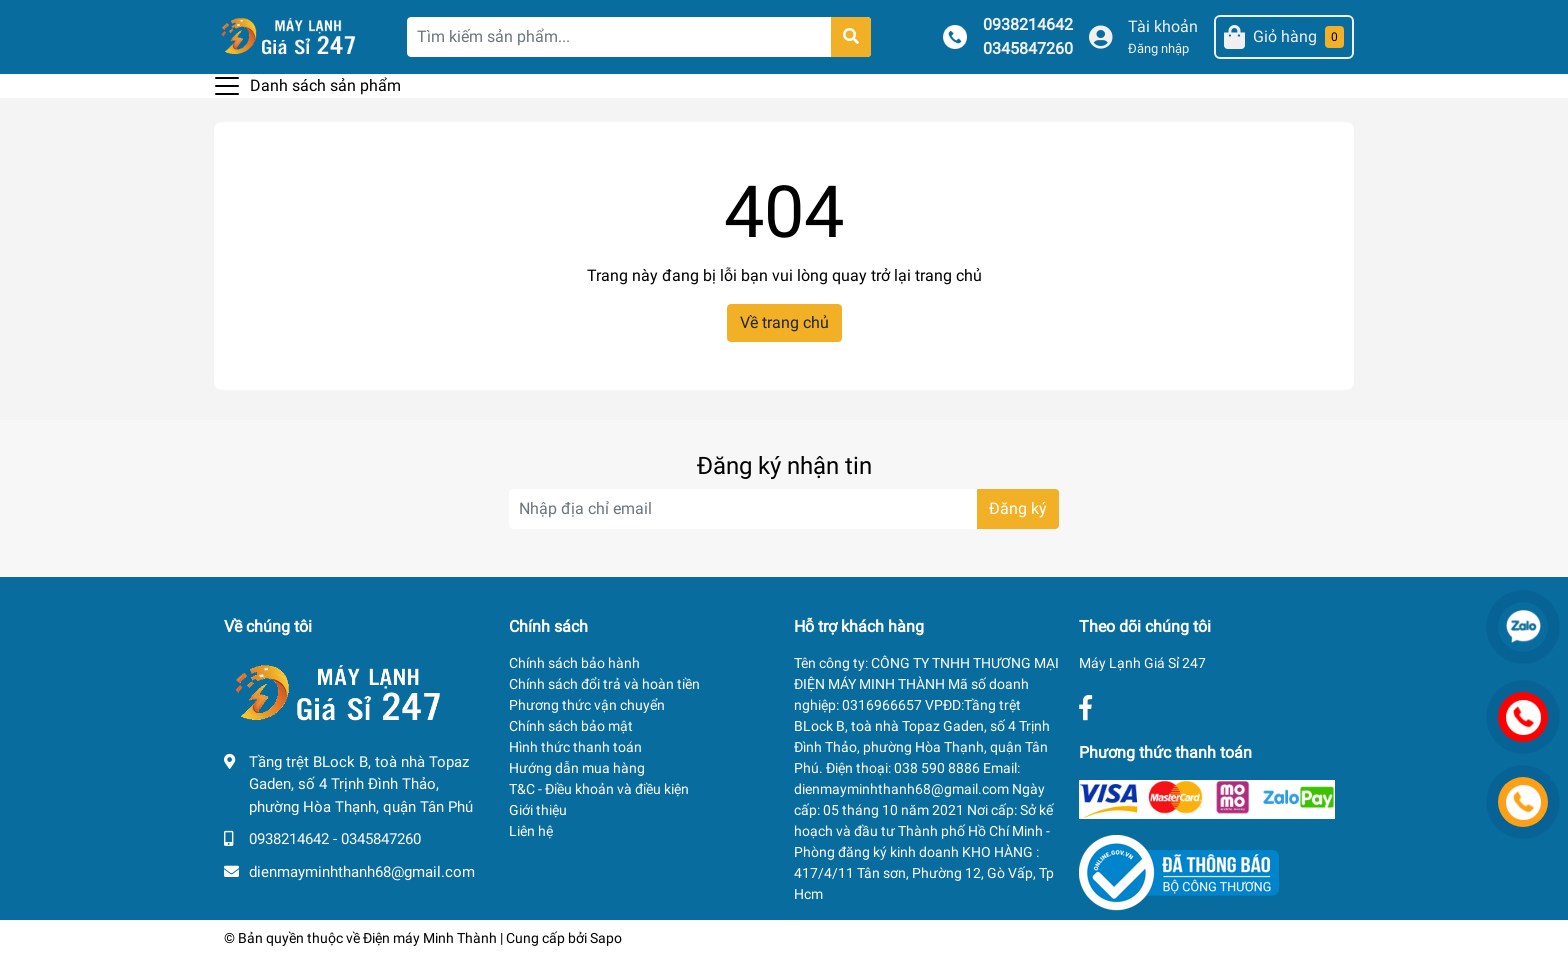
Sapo (606, 938)
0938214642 (1028, 24)
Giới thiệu (538, 810)
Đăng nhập (1158, 48)
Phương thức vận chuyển (587, 705)
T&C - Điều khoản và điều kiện (599, 789)
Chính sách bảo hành (574, 663)
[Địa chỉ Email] (784, 509)
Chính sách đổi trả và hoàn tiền (604, 684)
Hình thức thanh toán (575, 747)
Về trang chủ (784, 322)
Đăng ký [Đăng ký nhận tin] (1018, 508)
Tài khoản (1163, 26)
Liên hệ (531, 831)
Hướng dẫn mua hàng (577, 768)
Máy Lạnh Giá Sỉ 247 (1142, 663)
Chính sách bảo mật (571, 726)
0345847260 (1028, 48)
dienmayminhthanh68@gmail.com (362, 872)
